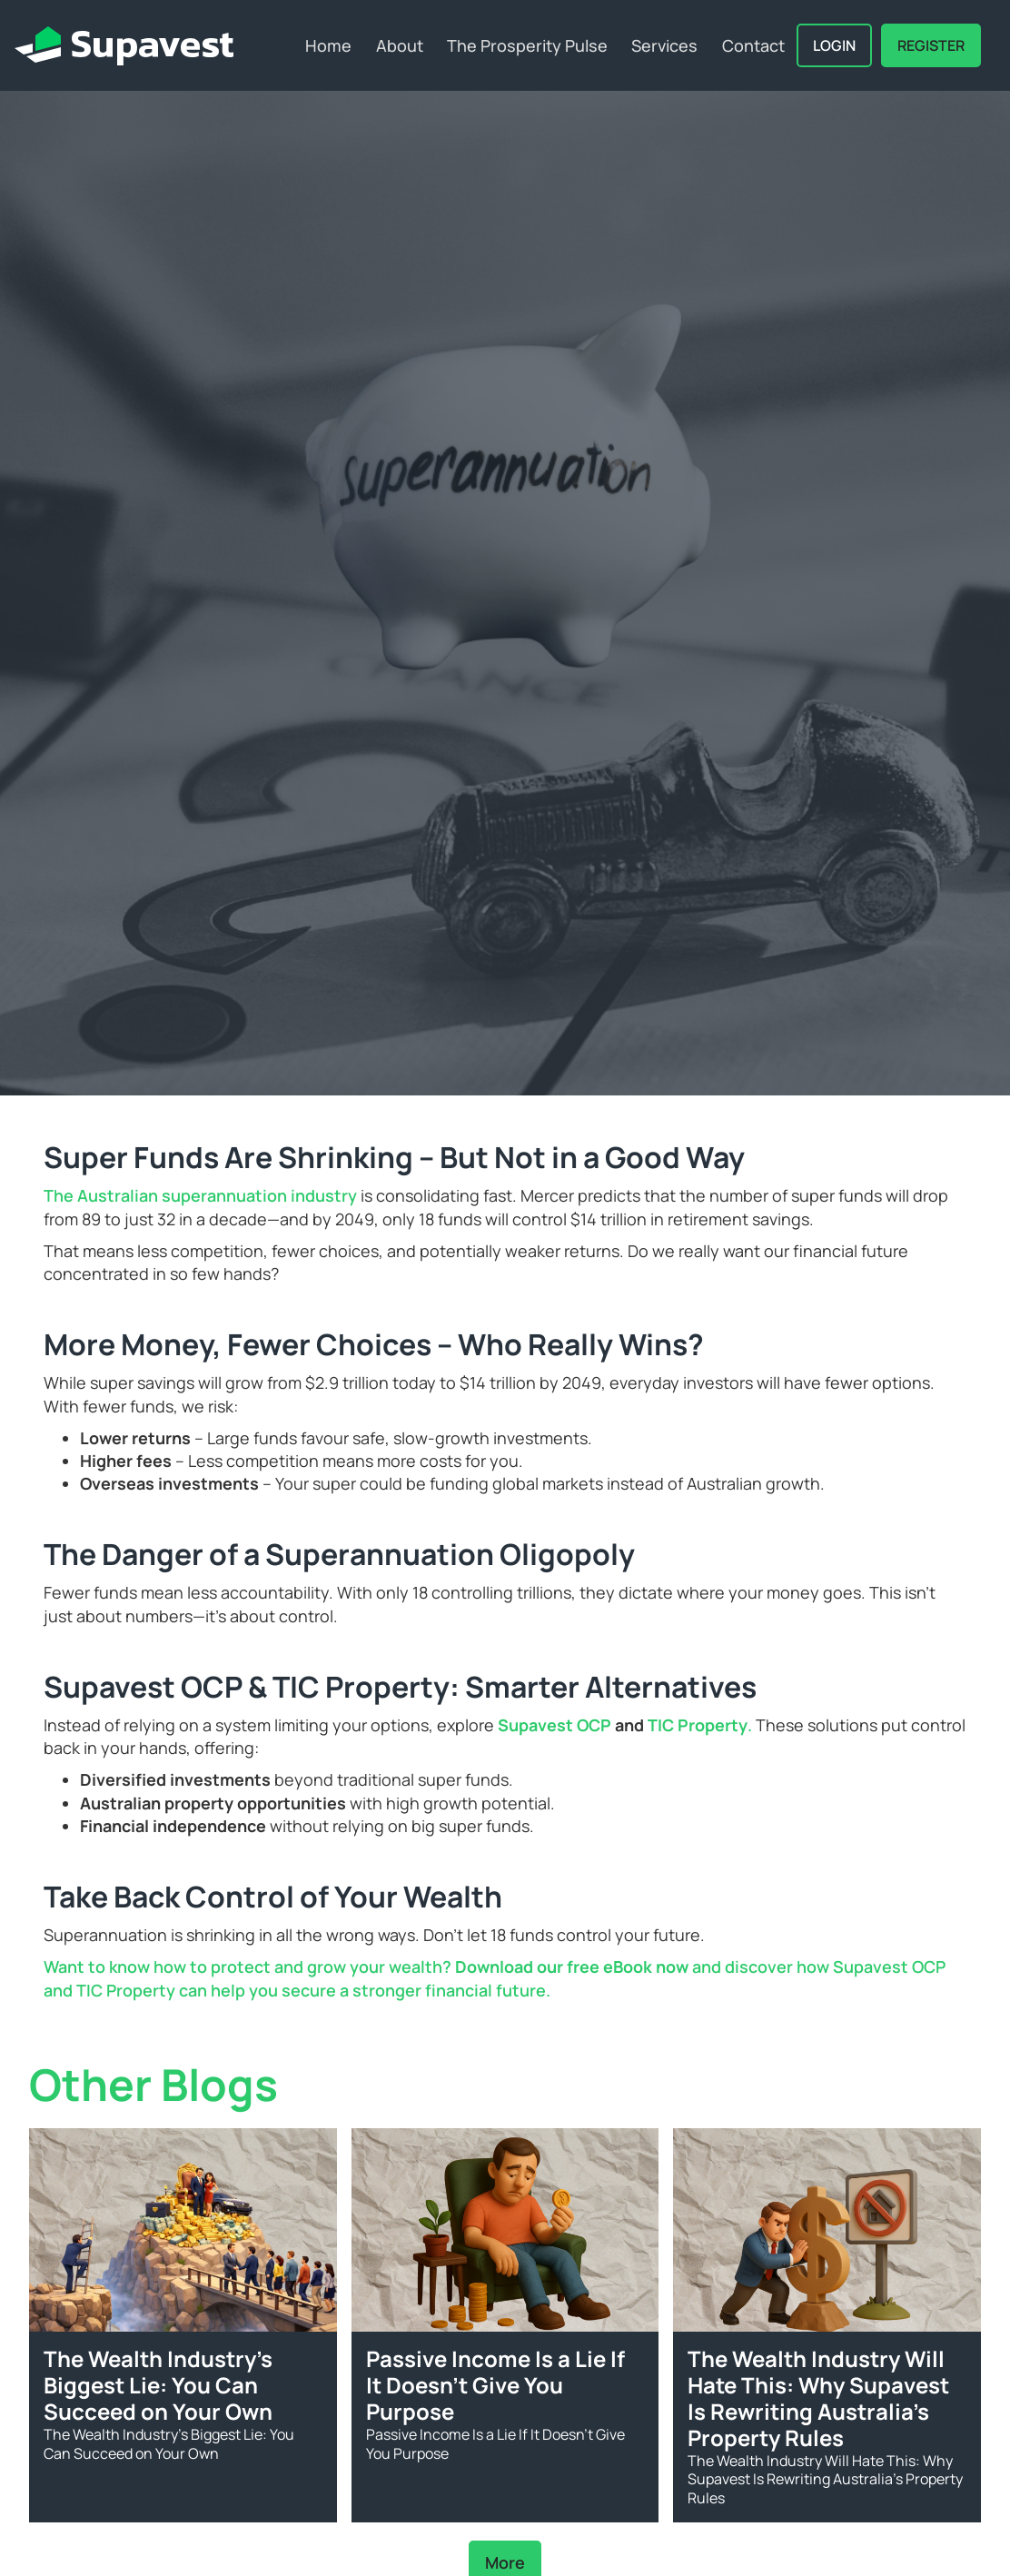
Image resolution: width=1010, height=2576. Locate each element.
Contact (753, 45)
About (399, 45)
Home (328, 45)
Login (834, 45)
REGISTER (931, 45)
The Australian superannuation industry (200, 1195)
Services (664, 45)
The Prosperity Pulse (527, 45)
